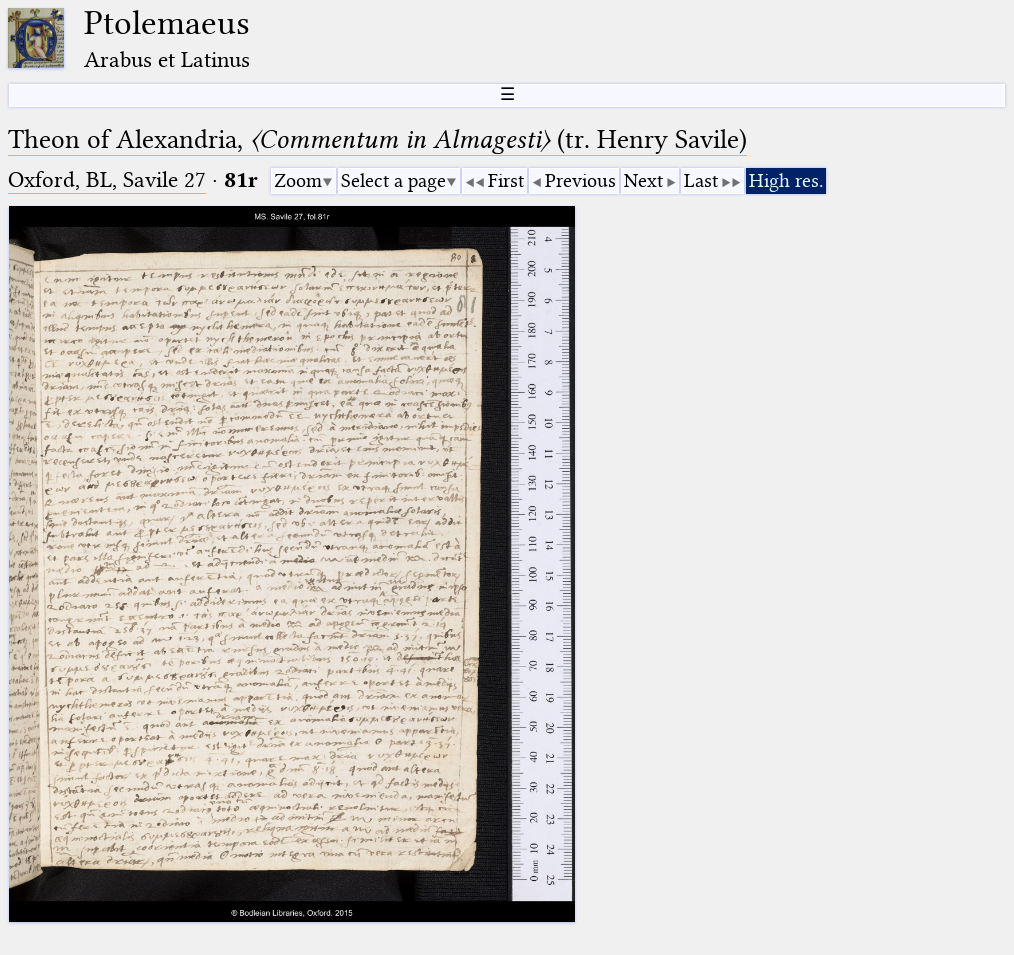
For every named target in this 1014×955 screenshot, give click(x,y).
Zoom (298, 180)
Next (643, 180)
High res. (786, 180)
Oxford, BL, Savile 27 (107, 179)
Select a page (393, 180)
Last (701, 180)
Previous (580, 180)
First (506, 180)
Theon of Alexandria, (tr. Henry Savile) (377, 139)
